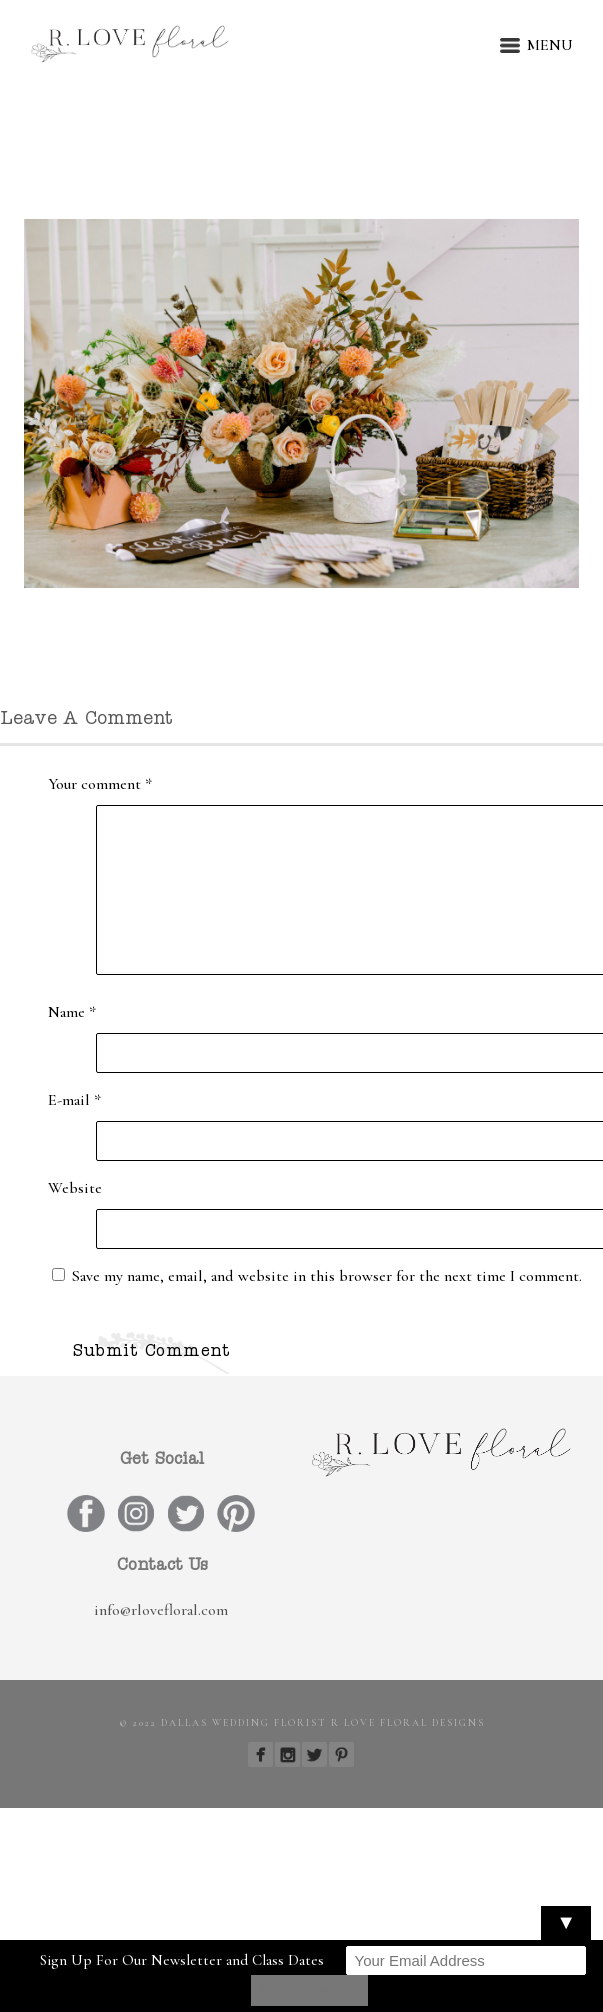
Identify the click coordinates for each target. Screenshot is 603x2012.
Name (72, 1012)
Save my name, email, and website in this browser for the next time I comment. (327, 1276)
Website (75, 1188)
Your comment (100, 784)
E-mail (74, 1100)
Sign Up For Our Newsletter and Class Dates (182, 1960)
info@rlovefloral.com (161, 1610)
